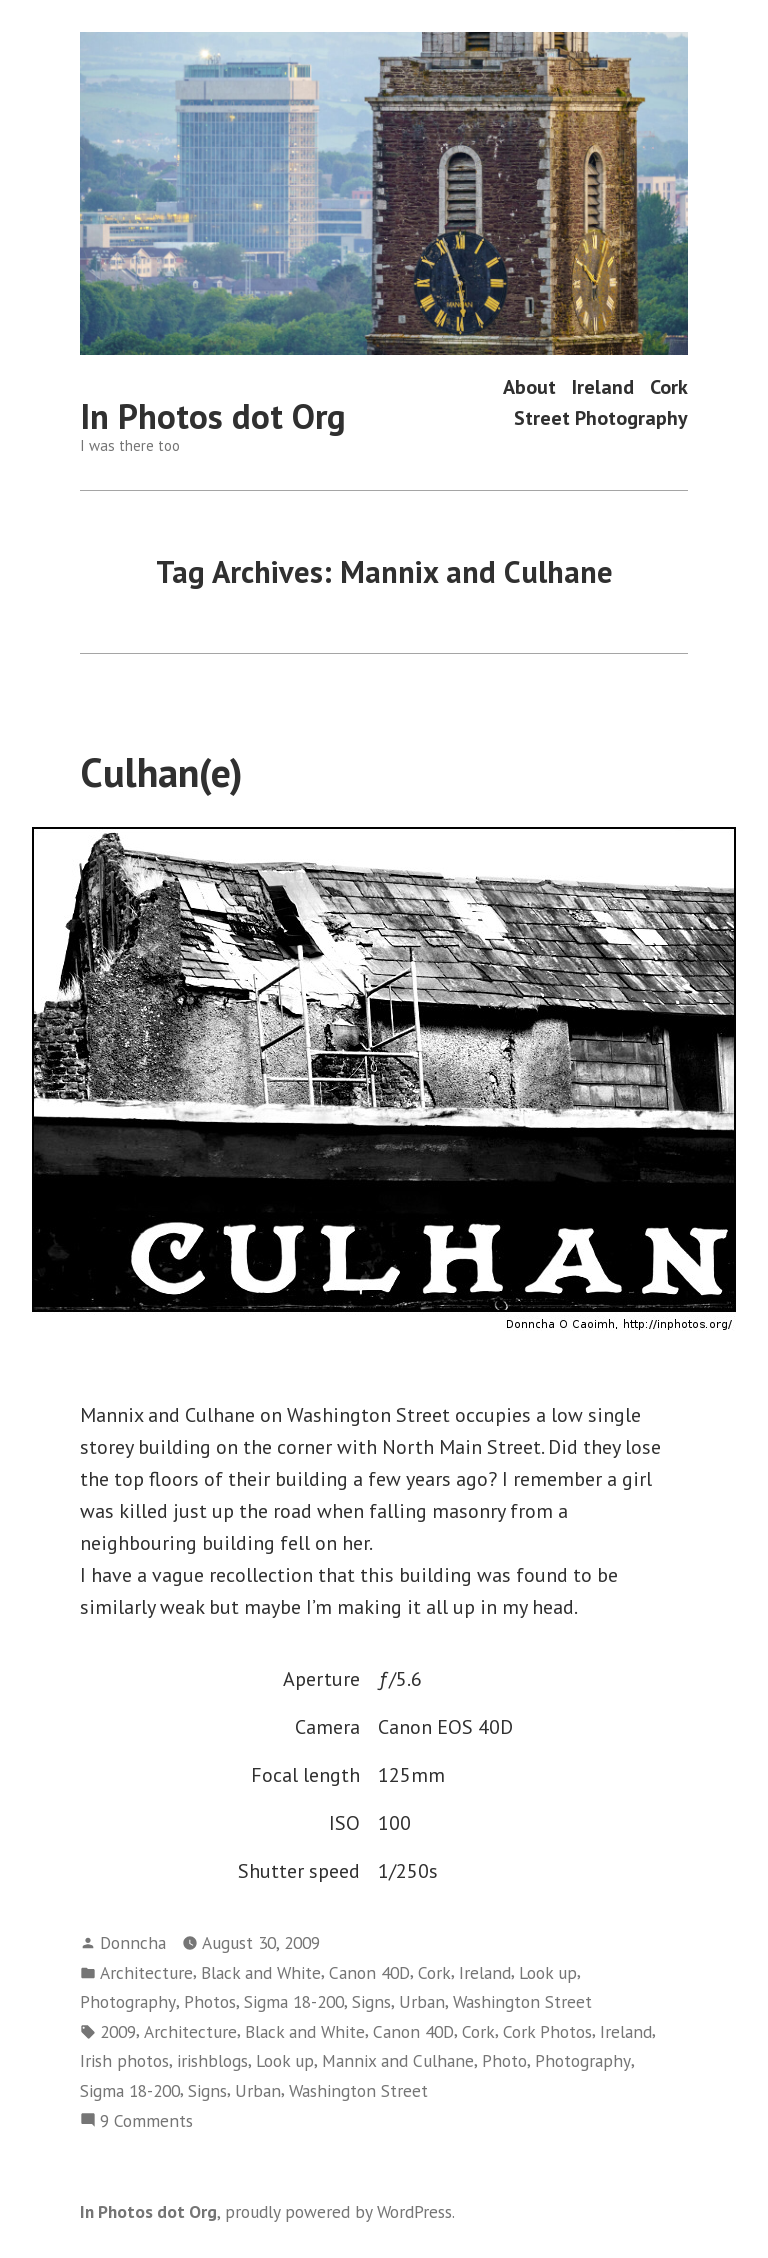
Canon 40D (369, 1972)
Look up (548, 1972)
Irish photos (124, 2060)
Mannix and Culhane (398, 2060)
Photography (128, 2001)
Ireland (603, 386)
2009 (118, 2031)
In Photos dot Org (213, 416)
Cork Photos (547, 2031)
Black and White (261, 1972)
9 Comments (146, 2121)
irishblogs (212, 2060)
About (529, 386)
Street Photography (601, 417)
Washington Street (522, 2001)
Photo (504, 2060)
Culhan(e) (161, 772)
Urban (422, 2001)
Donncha (133, 1942)
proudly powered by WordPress (338, 2211)
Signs (371, 2001)
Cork (669, 386)
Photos (210, 2001)
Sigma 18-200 (294, 2001)
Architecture (146, 1972)
